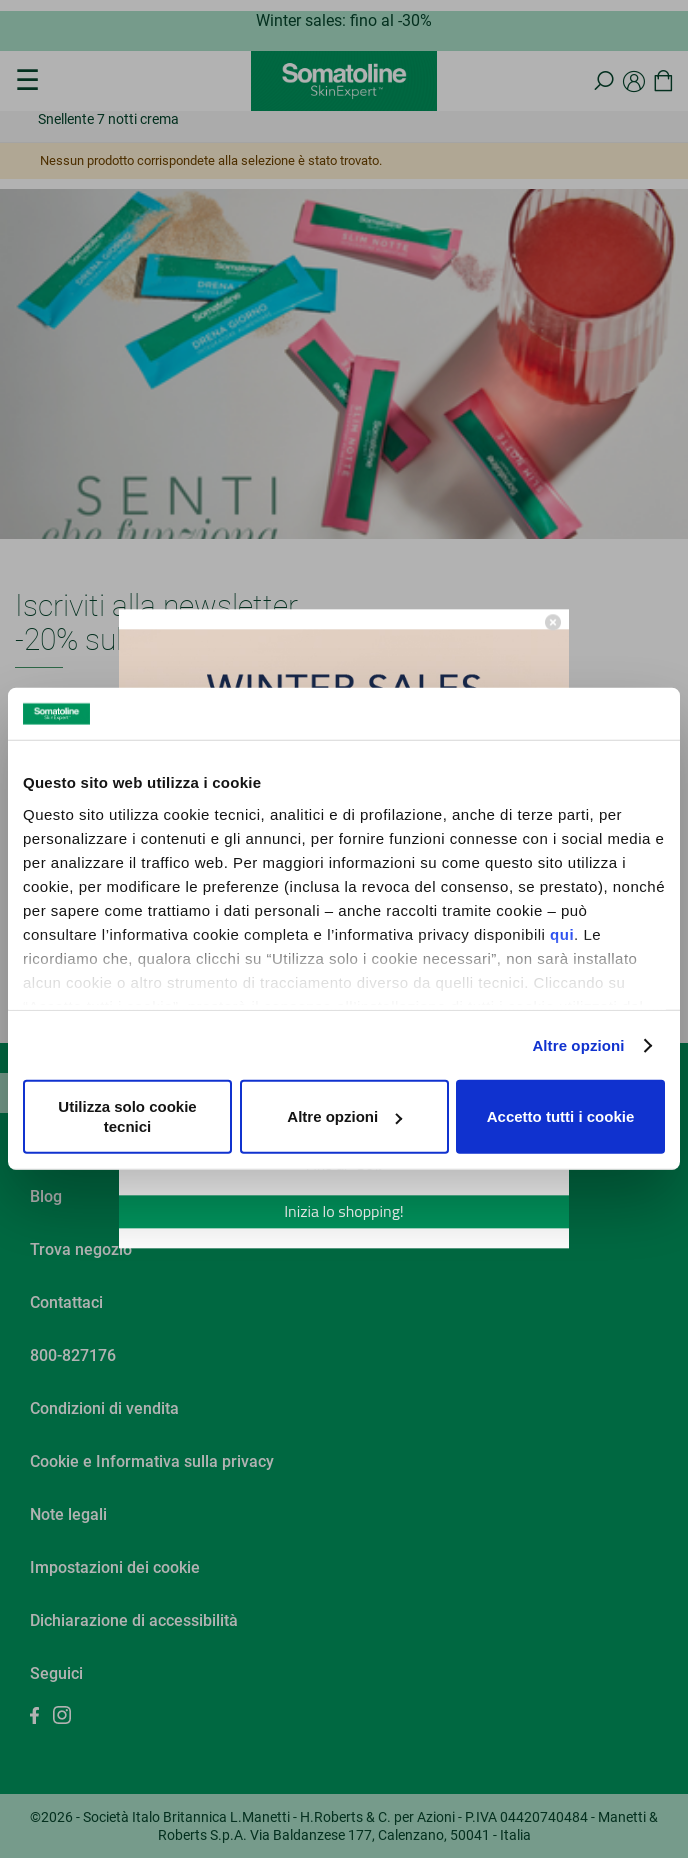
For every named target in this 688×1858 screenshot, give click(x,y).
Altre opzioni (578, 1045)
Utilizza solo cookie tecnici (127, 1116)
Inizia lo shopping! (344, 1212)
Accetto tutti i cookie (561, 1116)
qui (562, 934)
